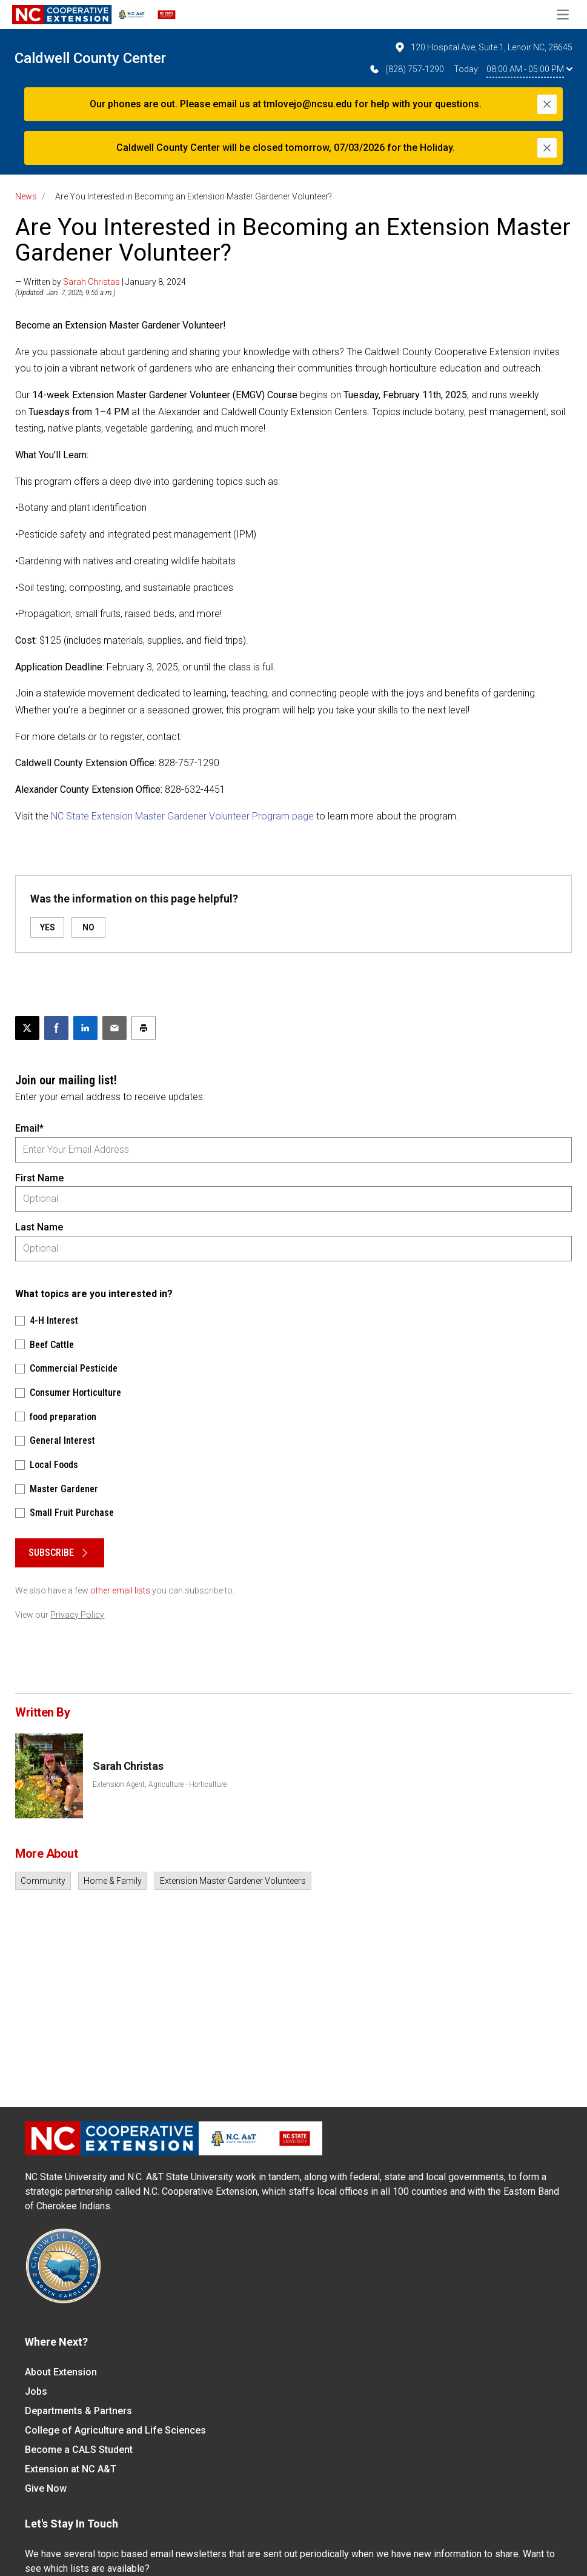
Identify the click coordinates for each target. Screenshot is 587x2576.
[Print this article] (143, 1028)
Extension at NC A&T (70, 2469)
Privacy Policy (77, 1615)
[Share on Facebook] (56, 1028)
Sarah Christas (91, 282)
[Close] (547, 104)
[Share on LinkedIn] (85, 1028)
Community (43, 1881)
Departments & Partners (78, 2411)
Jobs (36, 2391)
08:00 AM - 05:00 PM (529, 69)
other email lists (120, 1590)
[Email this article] (114, 1028)
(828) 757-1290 (406, 69)
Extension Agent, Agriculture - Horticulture (160, 1784)
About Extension (61, 2372)
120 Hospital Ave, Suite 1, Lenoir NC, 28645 (483, 47)
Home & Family (113, 1881)
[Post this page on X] (27, 1028)
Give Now (46, 2488)
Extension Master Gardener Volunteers (233, 1881)
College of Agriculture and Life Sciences (115, 2430)
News (26, 196)
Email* (29, 1128)
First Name (39, 1178)
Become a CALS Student (79, 2449)
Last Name (39, 1227)
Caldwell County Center (90, 58)
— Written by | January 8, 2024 (100, 282)
